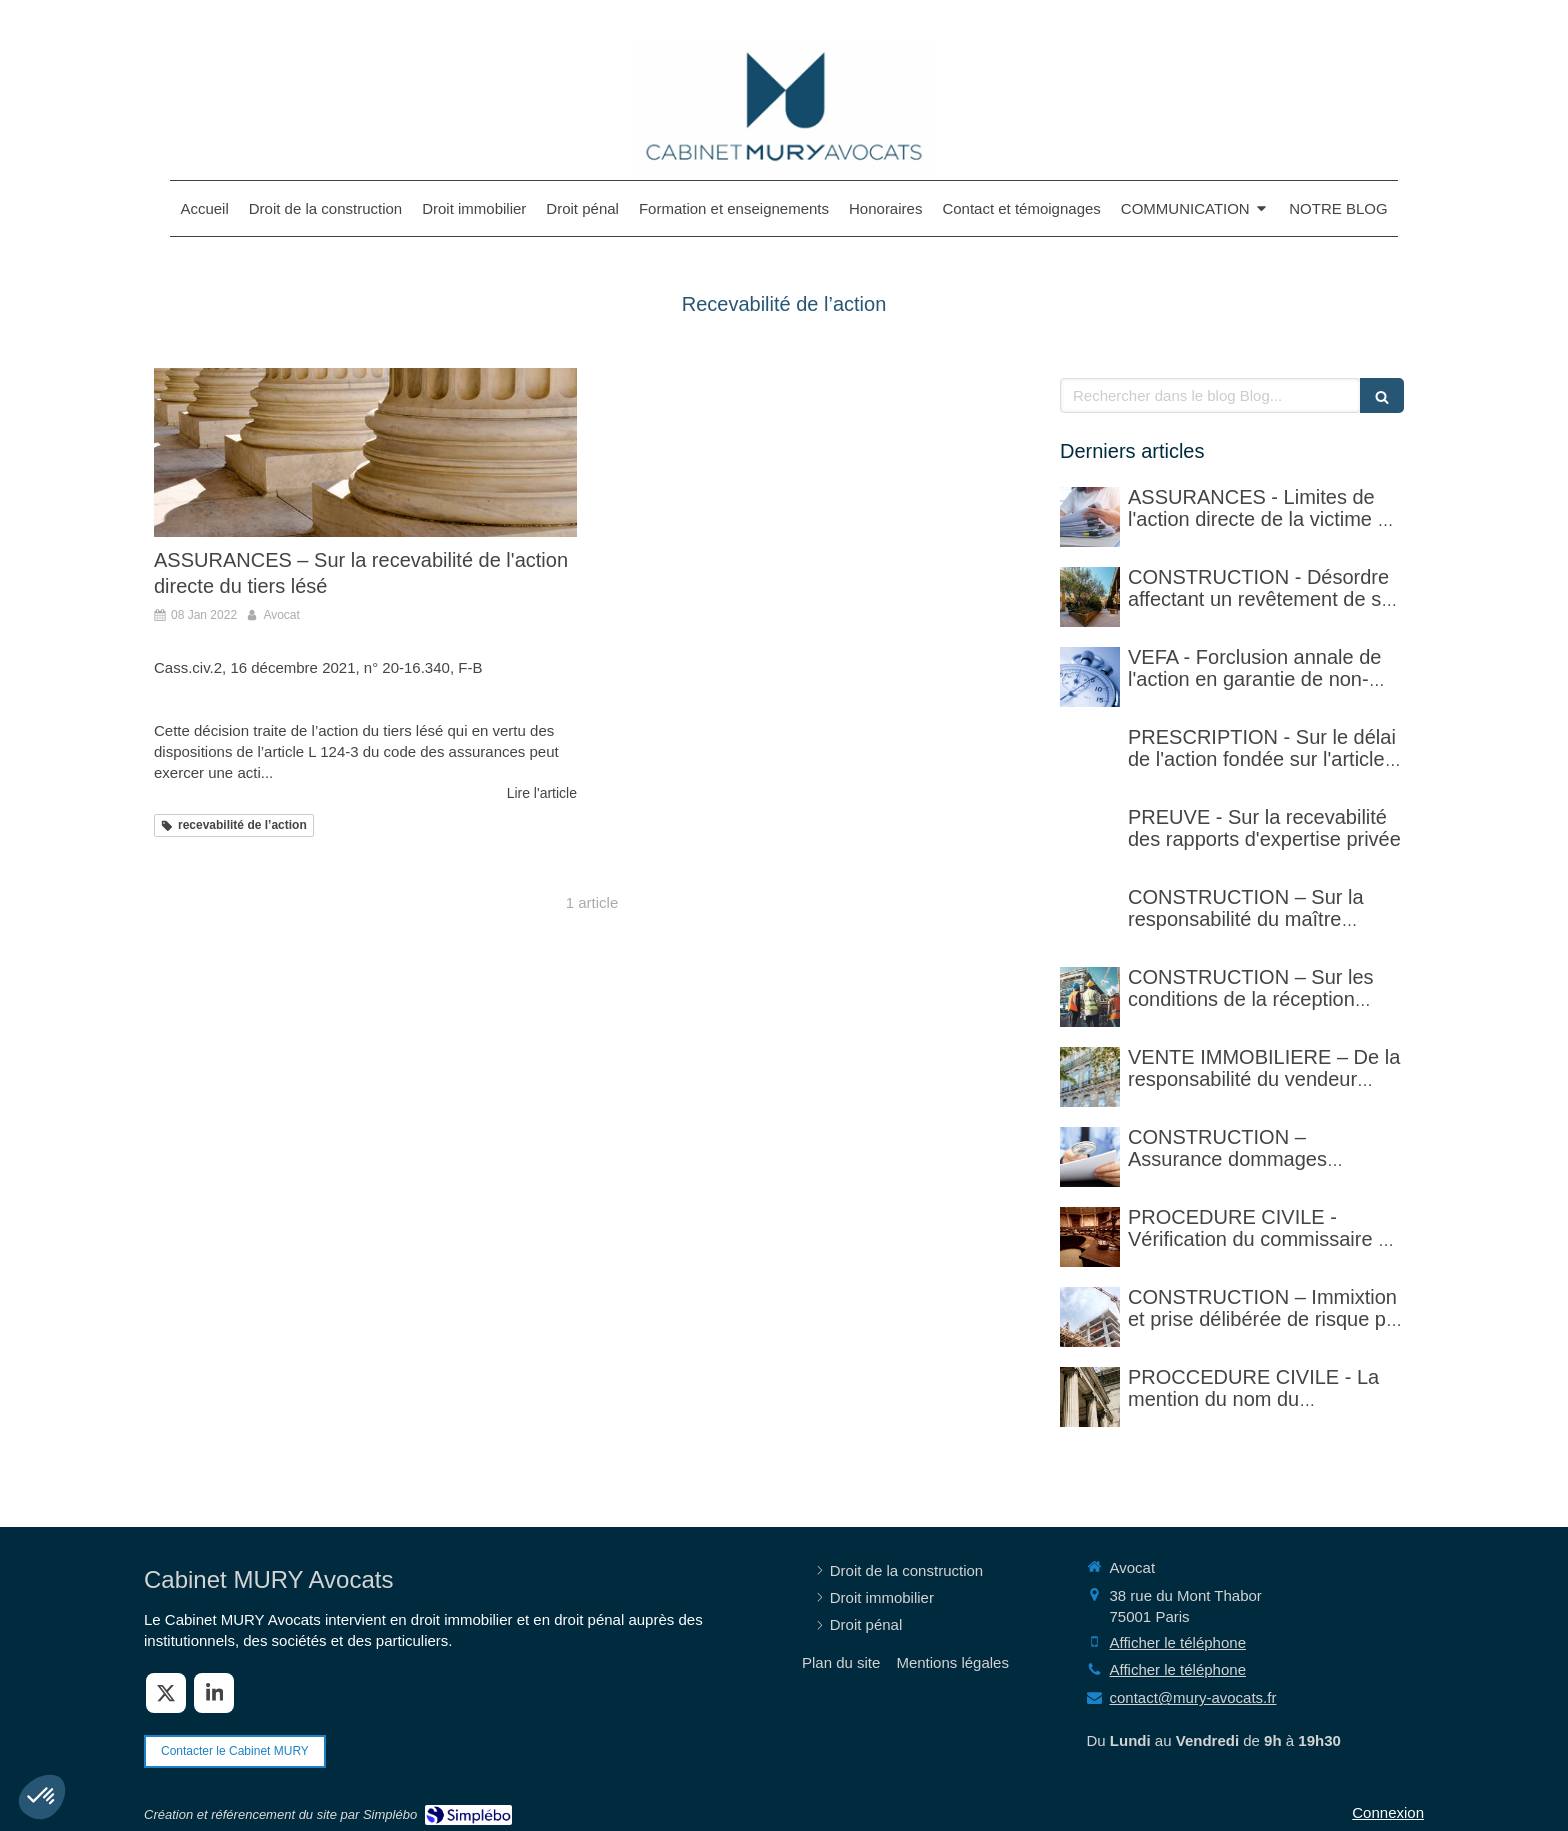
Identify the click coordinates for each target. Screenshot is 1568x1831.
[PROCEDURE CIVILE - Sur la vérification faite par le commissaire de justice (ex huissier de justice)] (1090, 1237)
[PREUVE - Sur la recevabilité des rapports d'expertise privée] (1090, 837)
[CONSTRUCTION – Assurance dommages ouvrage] (1090, 1157)
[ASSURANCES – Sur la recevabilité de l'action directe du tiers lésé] (365, 452)
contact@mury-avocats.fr (1193, 1697)
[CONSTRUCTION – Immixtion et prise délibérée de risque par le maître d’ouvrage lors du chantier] (1090, 1317)
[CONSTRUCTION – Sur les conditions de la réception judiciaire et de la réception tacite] (1090, 997)
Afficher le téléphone (1178, 1642)
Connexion (1388, 1812)
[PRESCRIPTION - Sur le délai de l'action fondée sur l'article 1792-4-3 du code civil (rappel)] (1090, 757)
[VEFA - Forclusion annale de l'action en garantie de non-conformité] (1090, 677)
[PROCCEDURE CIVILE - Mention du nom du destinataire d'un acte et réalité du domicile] (1090, 1397)
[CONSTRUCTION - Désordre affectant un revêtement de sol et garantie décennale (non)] (1090, 597)
